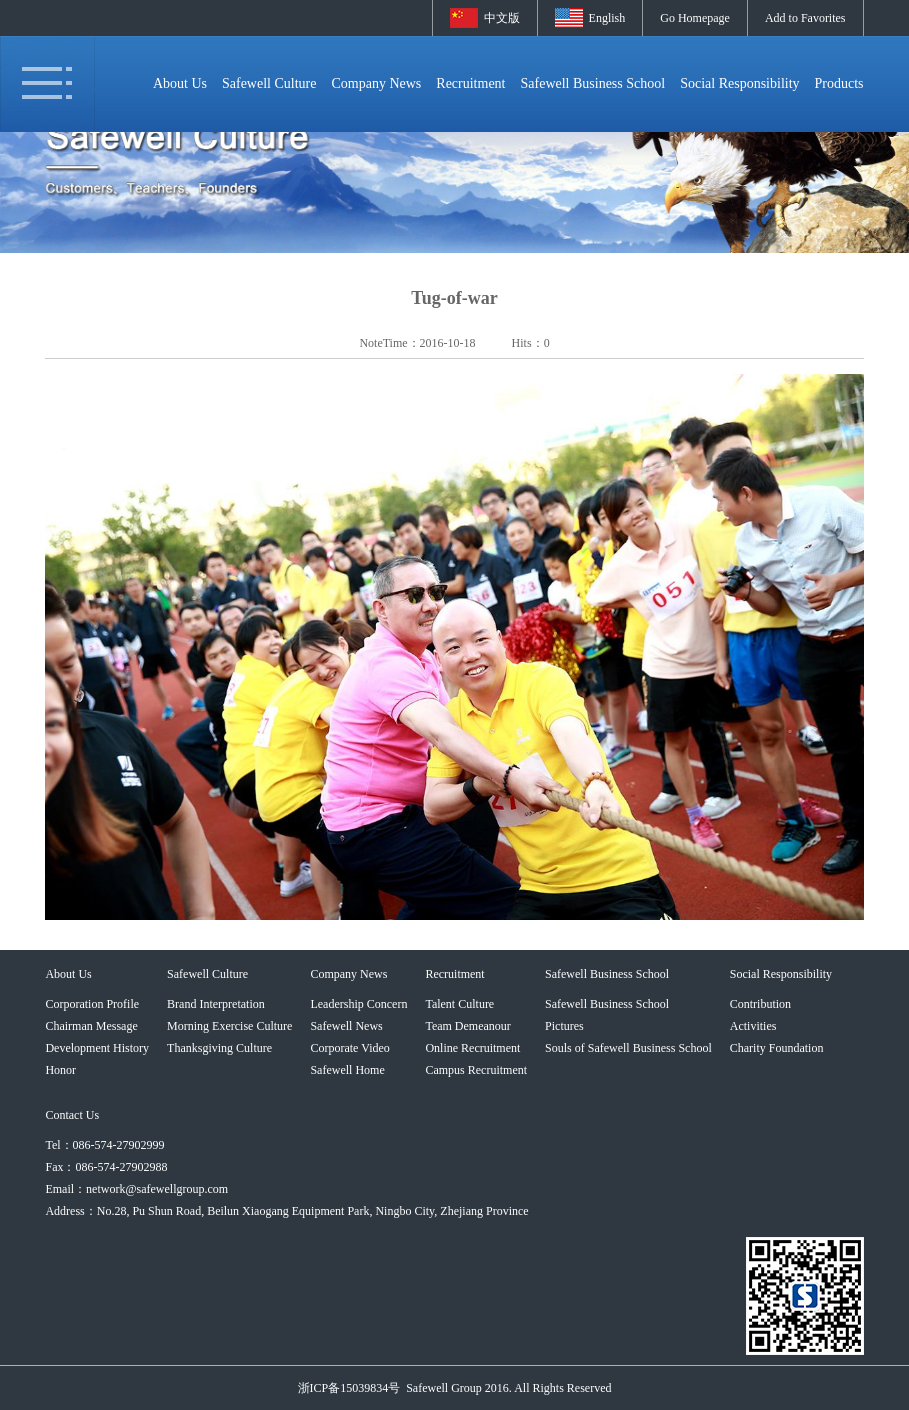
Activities (753, 1026)
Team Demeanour (467, 1026)
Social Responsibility (739, 83)
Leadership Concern (358, 1004)
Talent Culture (459, 1004)
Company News (376, 83)
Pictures (564, 1026)
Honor (60, 1070)
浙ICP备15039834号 (349, 1388)
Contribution (760, 1004)
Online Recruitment (472, 1048)
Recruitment (470, 83)
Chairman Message (91, 1026)
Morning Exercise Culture (229, 1026)
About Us (180, 83)
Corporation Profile (92, 1004)
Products (839, 83)
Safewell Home (347, 1070)
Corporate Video (349, 1048)
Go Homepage (695, 18)
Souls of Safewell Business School (628, 1048)
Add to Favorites (805, 18)
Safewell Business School (593, 83)
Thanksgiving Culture (219, 1048)
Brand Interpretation (216, 1004)
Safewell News (346, 1026)
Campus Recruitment (476, 1070)
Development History (97, 1048)
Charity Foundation (777, 1048)
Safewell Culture (269, 83)
